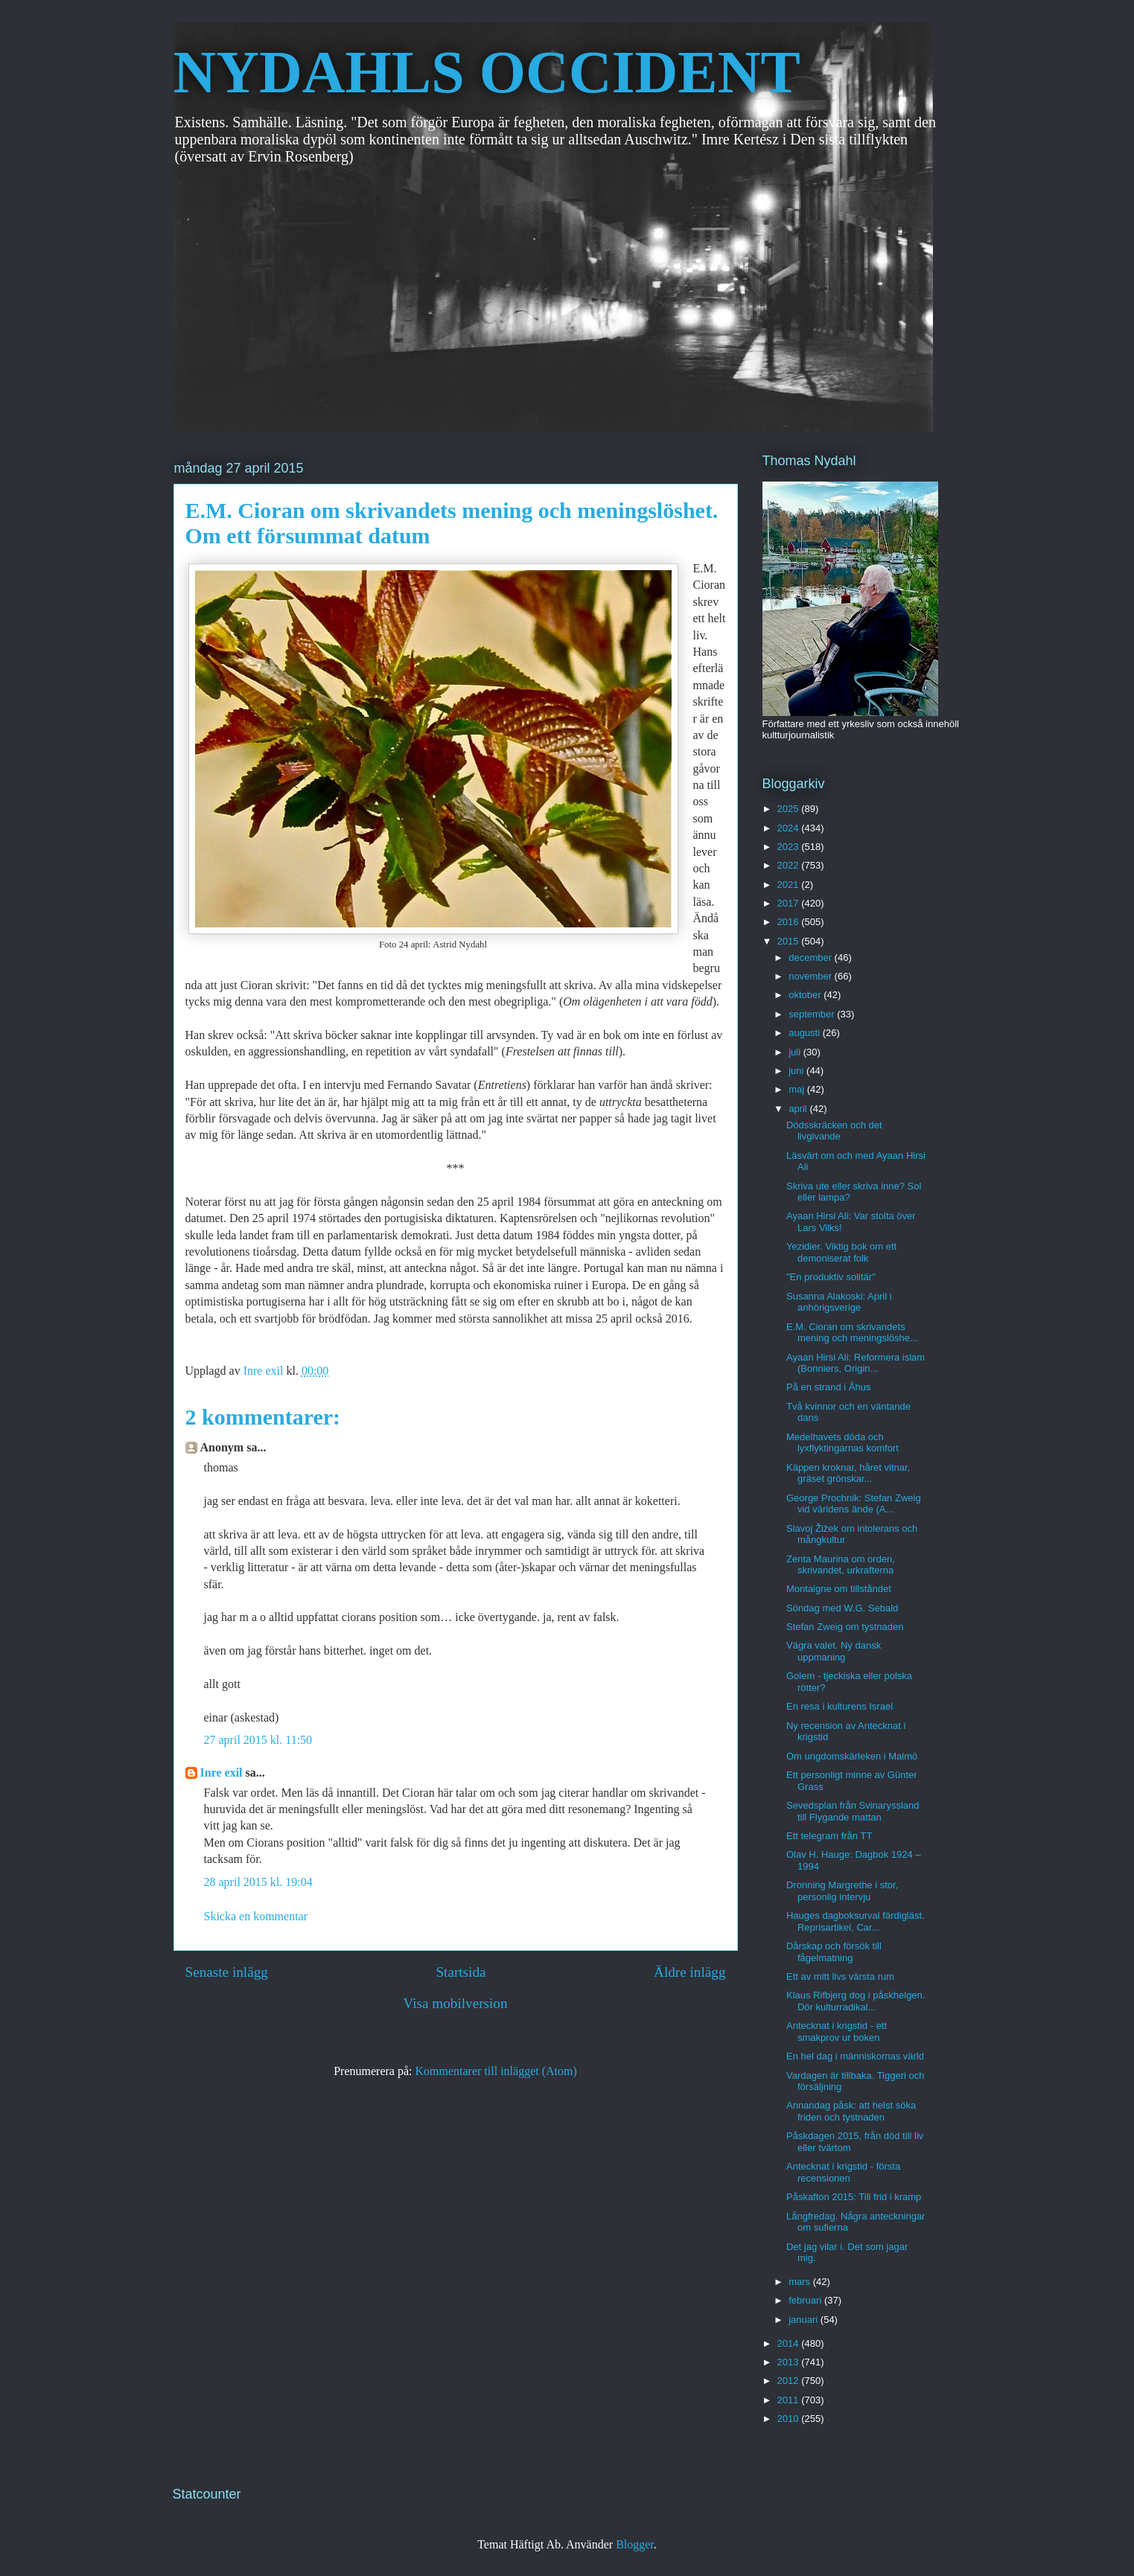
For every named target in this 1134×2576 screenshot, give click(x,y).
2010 (789, 2418)
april (799, 1108)
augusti (806, 1032)
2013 (789, 2362)
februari (806, 2300)
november (811, 976)
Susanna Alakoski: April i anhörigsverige (839, 1302)
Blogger (635, 2544)
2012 (789, 2380)
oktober (806, 994)
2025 (789, 808)
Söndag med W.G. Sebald (842, 1608)
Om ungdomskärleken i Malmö (851, 1756)
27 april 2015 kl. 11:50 (258, 1739)
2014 (789, 2343)
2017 (789, 903)
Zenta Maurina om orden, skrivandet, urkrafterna (840, 1564)
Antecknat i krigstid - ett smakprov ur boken (836, 2031)
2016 (789, 921)
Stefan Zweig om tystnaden (845, 1626)
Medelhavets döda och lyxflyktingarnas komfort (842, 1442)
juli (796, 1052)
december (811, 957)
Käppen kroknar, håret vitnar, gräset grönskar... (848, 1473)
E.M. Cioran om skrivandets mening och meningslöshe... (852, 1332)
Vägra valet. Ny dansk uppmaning (833, 1651)
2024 (789, 828)
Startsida (460, 1972)
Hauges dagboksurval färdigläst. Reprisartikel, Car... (855, 1921)
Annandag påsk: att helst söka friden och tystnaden (851, 2111)
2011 (789, 2400)
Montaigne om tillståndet (838, 1588)
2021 (789, 884)
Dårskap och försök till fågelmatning (834, 1951)
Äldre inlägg (689, 1972)
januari (805, 2319)
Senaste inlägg (226, 1972)
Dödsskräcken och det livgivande (834, 1130)
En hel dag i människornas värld (855, 2056)
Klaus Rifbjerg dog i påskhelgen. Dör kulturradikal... (855, 2001)
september (813, 1014)
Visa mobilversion (455, 2003)
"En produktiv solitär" (831, 1276)
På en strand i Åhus (828, 1387)
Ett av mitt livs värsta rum (840, 1976)
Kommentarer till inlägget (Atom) (496, 2071)
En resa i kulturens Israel (839, 1706)
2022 (789, 865)
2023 (789, 846)
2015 (789, 941)
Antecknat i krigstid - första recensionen (843, 2172)
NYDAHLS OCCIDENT (486, 72)
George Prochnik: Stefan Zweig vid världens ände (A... (853, 1503)
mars (801, 2281)
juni (797, 1070)
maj (798, 1089)
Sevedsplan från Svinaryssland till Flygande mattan (853, 1811)
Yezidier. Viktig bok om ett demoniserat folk (841, 1252)
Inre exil (221, 1772)
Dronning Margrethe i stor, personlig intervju (842, 1890)
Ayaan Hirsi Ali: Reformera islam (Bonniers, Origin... (855, 1363)
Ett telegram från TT (829, 1835)
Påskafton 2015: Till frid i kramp (853, 2196)
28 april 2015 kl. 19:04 (258, 1882)
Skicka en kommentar (256, 1916)
